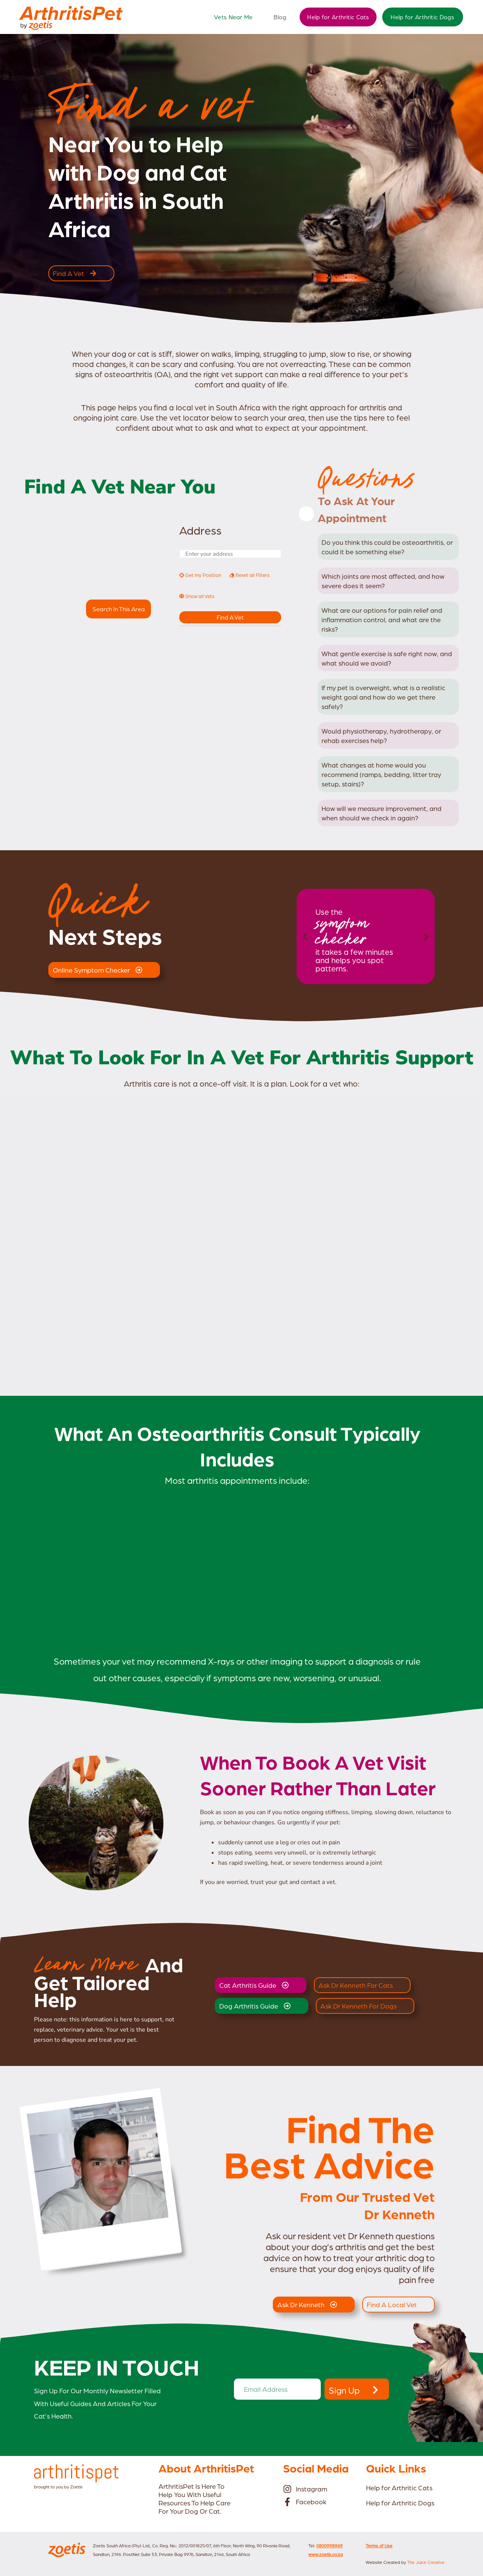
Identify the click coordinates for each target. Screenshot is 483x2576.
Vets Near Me (233, 16)
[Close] (306, 513)
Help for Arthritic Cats (338, 16)
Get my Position (200, 575)
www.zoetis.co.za (325, 2554)
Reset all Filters (249, 575)
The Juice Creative (426, 2562)
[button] (305, 936)
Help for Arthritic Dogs (422, 16)
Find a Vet (230, 617)
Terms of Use (379, 2545)
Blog (280, 16)
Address (200, 529)
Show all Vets (196, 596)
